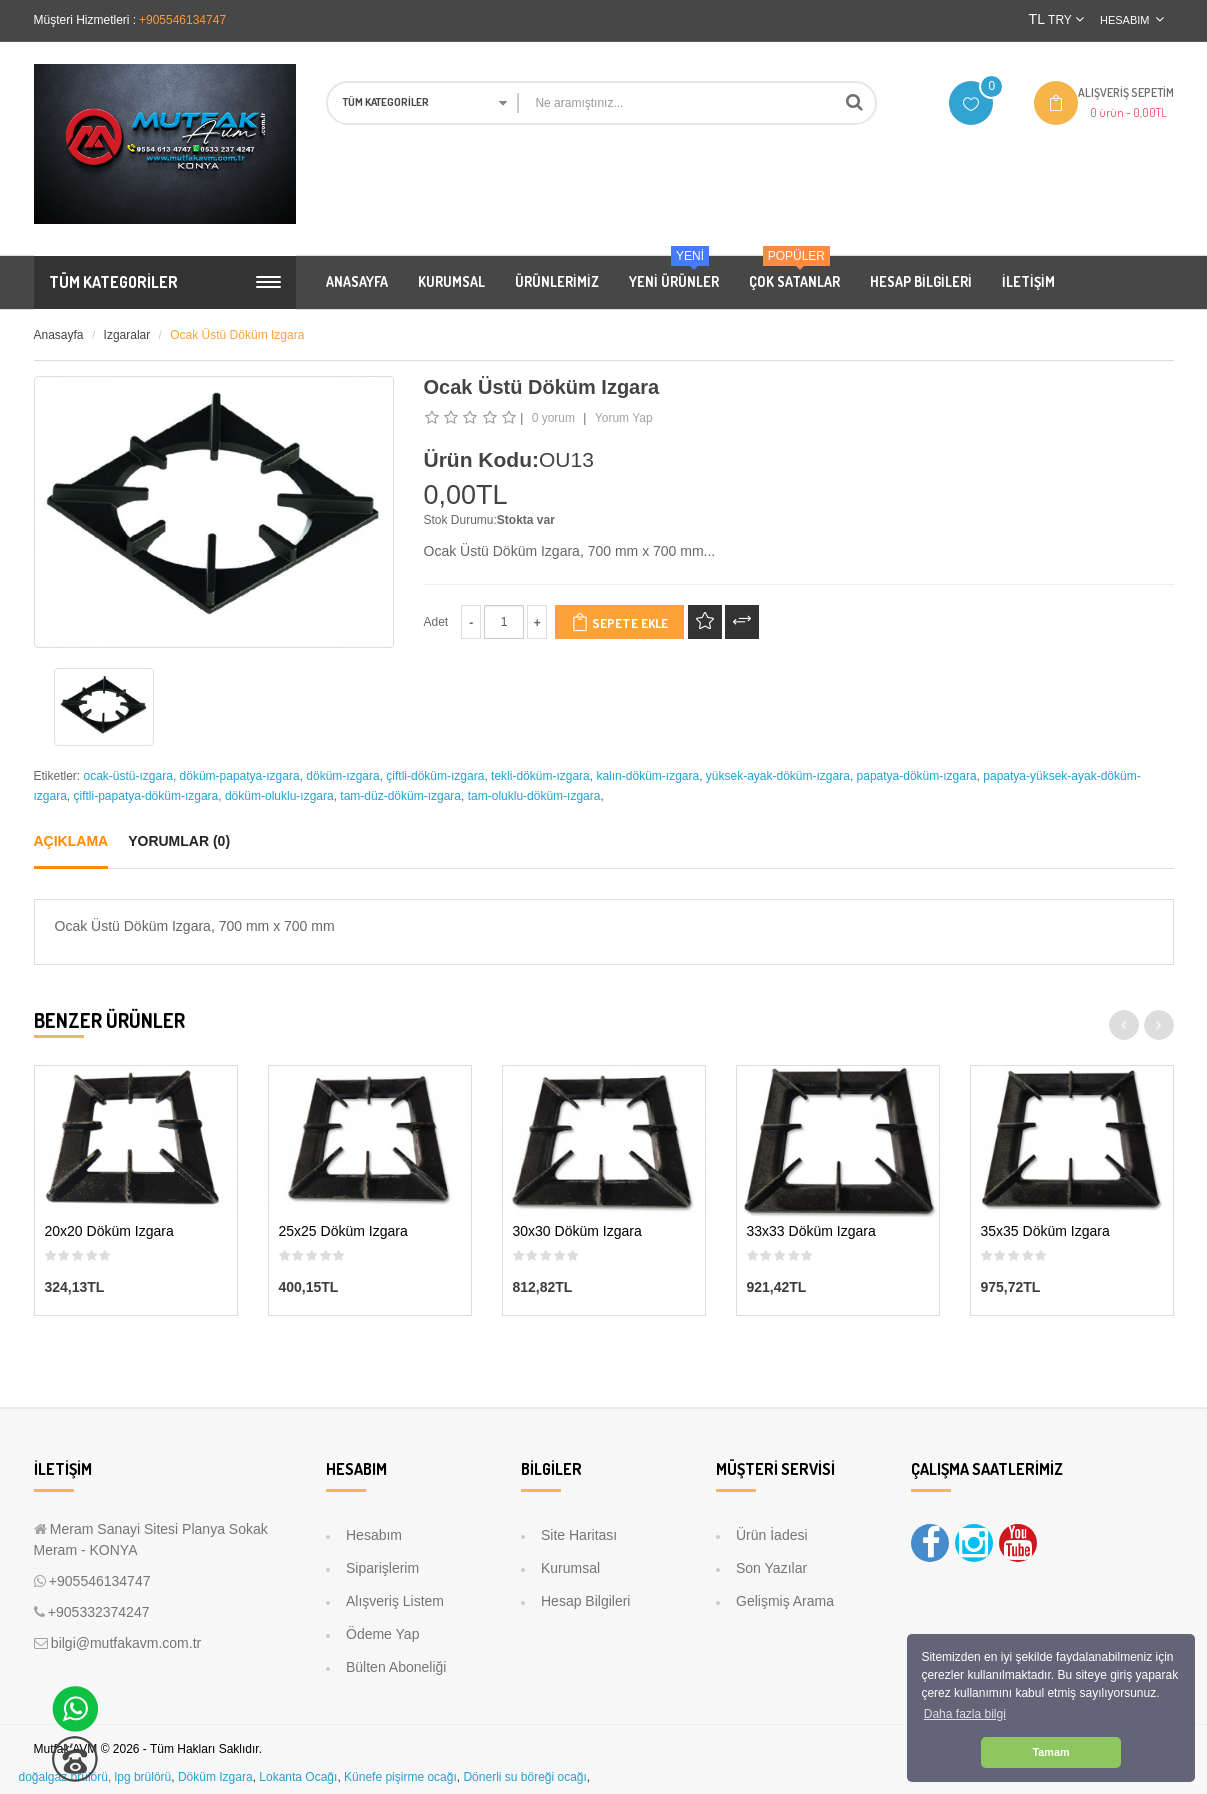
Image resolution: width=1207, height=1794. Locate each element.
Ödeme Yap (382, 1634)
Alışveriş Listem (395, 1601)
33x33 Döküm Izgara (811, 1231)
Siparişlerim (382, 1568)
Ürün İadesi (772, 1535)
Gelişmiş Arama (785, 1601)
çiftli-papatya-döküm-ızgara (146, 796)
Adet (436, 622)
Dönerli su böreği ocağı (524, 1777)
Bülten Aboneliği (396, 1667)
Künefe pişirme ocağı (400, 1777)
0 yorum (553, 418)
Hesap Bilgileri (585, 1601)
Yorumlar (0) (179, 841)
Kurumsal (570, 1568)
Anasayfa (59, 335)
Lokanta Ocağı (298, 1777)
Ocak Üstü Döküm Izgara (237, 335)
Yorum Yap (624, 418)
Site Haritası (579, 1535)
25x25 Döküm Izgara (343, 1231)
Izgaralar (127, 335)
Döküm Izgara (215, 1777)
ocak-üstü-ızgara (128, 776)
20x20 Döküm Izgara (109, 1231)
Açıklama (71, 841)
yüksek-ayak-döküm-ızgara (778, 776)
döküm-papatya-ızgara (240, 776)
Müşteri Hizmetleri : (85, 20)
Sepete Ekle (619, 622)
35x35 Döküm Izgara (1045, 1231)
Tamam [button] (1050, 1752)
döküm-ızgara (342, 776)
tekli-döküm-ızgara (540, 776)
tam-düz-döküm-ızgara (400, 796)
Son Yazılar (771, 1568)
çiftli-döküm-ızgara (435, 776)
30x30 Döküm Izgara (577, 1231)
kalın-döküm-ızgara (647, 776)
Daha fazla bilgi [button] (965, 1714)
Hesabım (374, 1535)
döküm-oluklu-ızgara (279, 796)
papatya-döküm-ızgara (917, 776)
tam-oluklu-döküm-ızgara (534, 796)
